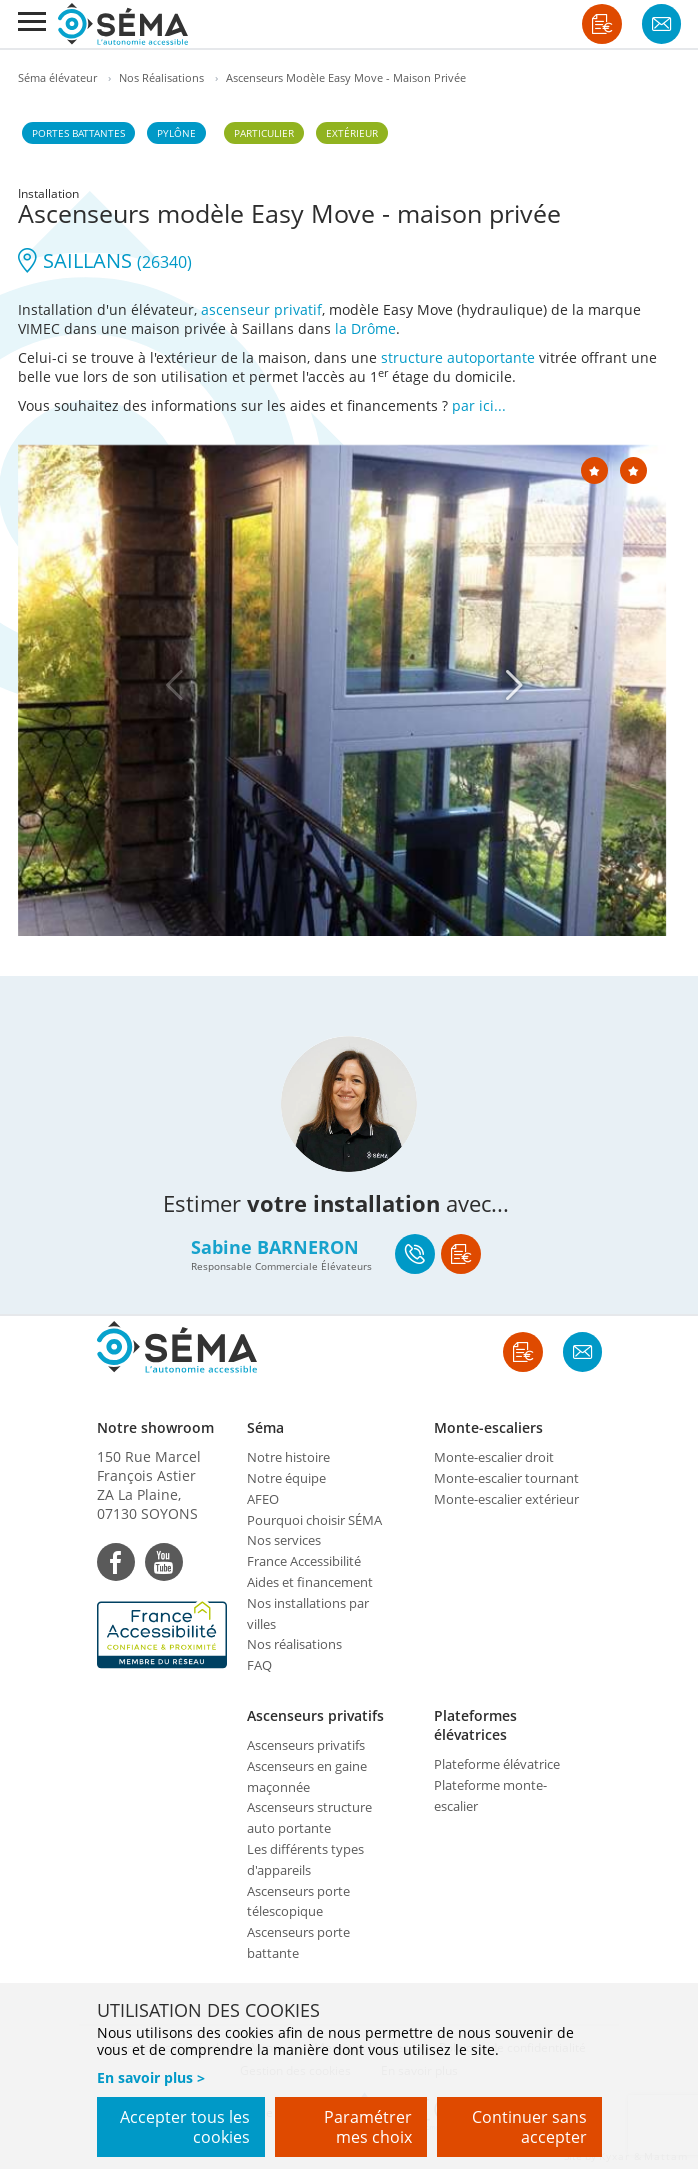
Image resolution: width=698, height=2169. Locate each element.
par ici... (479, 405)
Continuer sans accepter (529, 2127)
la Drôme (365, 328)
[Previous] (174, 685)
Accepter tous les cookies (185, 2127)
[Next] (514, 685)
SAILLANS (105, 260)
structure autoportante (458, 357)
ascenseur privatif (261, 309)
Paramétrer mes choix (368, 2127)
